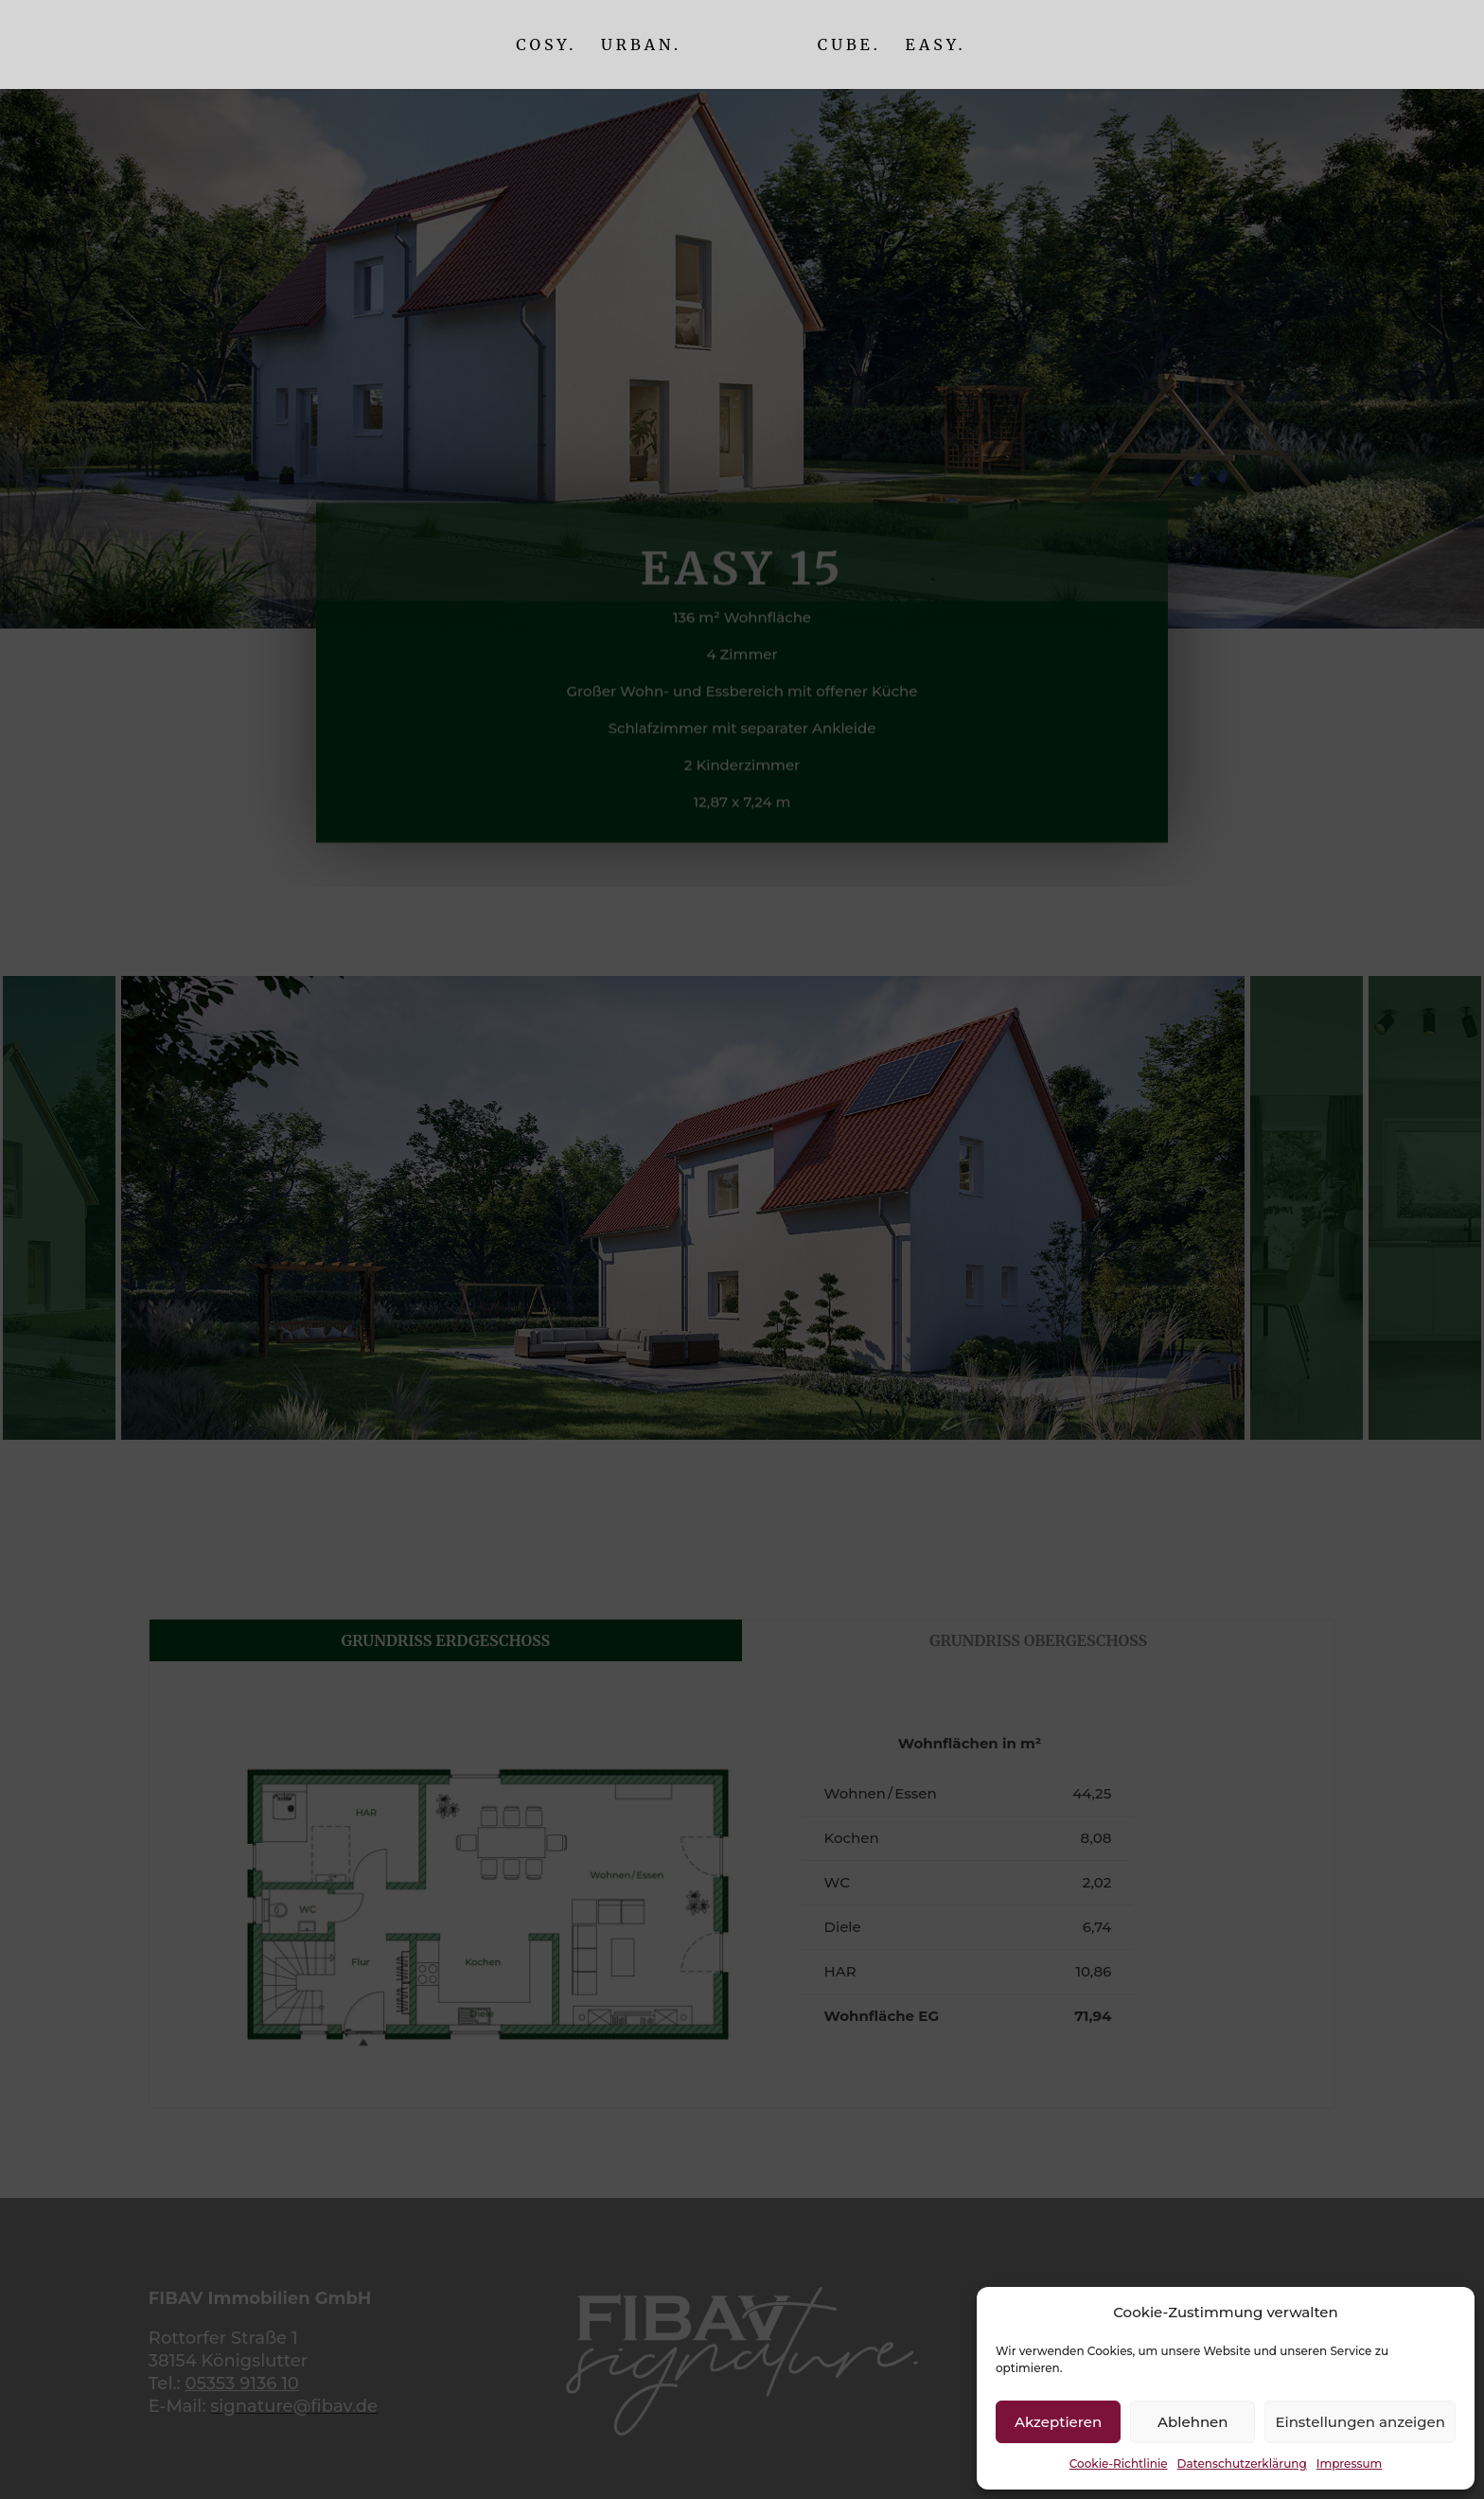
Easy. (935, 46)
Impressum (1349, 2463)
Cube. (849, 46)
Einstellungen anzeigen (1360, 2422)
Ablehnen (1192, 2422)
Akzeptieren (1058, 2422)
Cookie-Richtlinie (1118, 2463)
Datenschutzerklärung (1242, 2463)
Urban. (641, 46)
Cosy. (546, 46)
